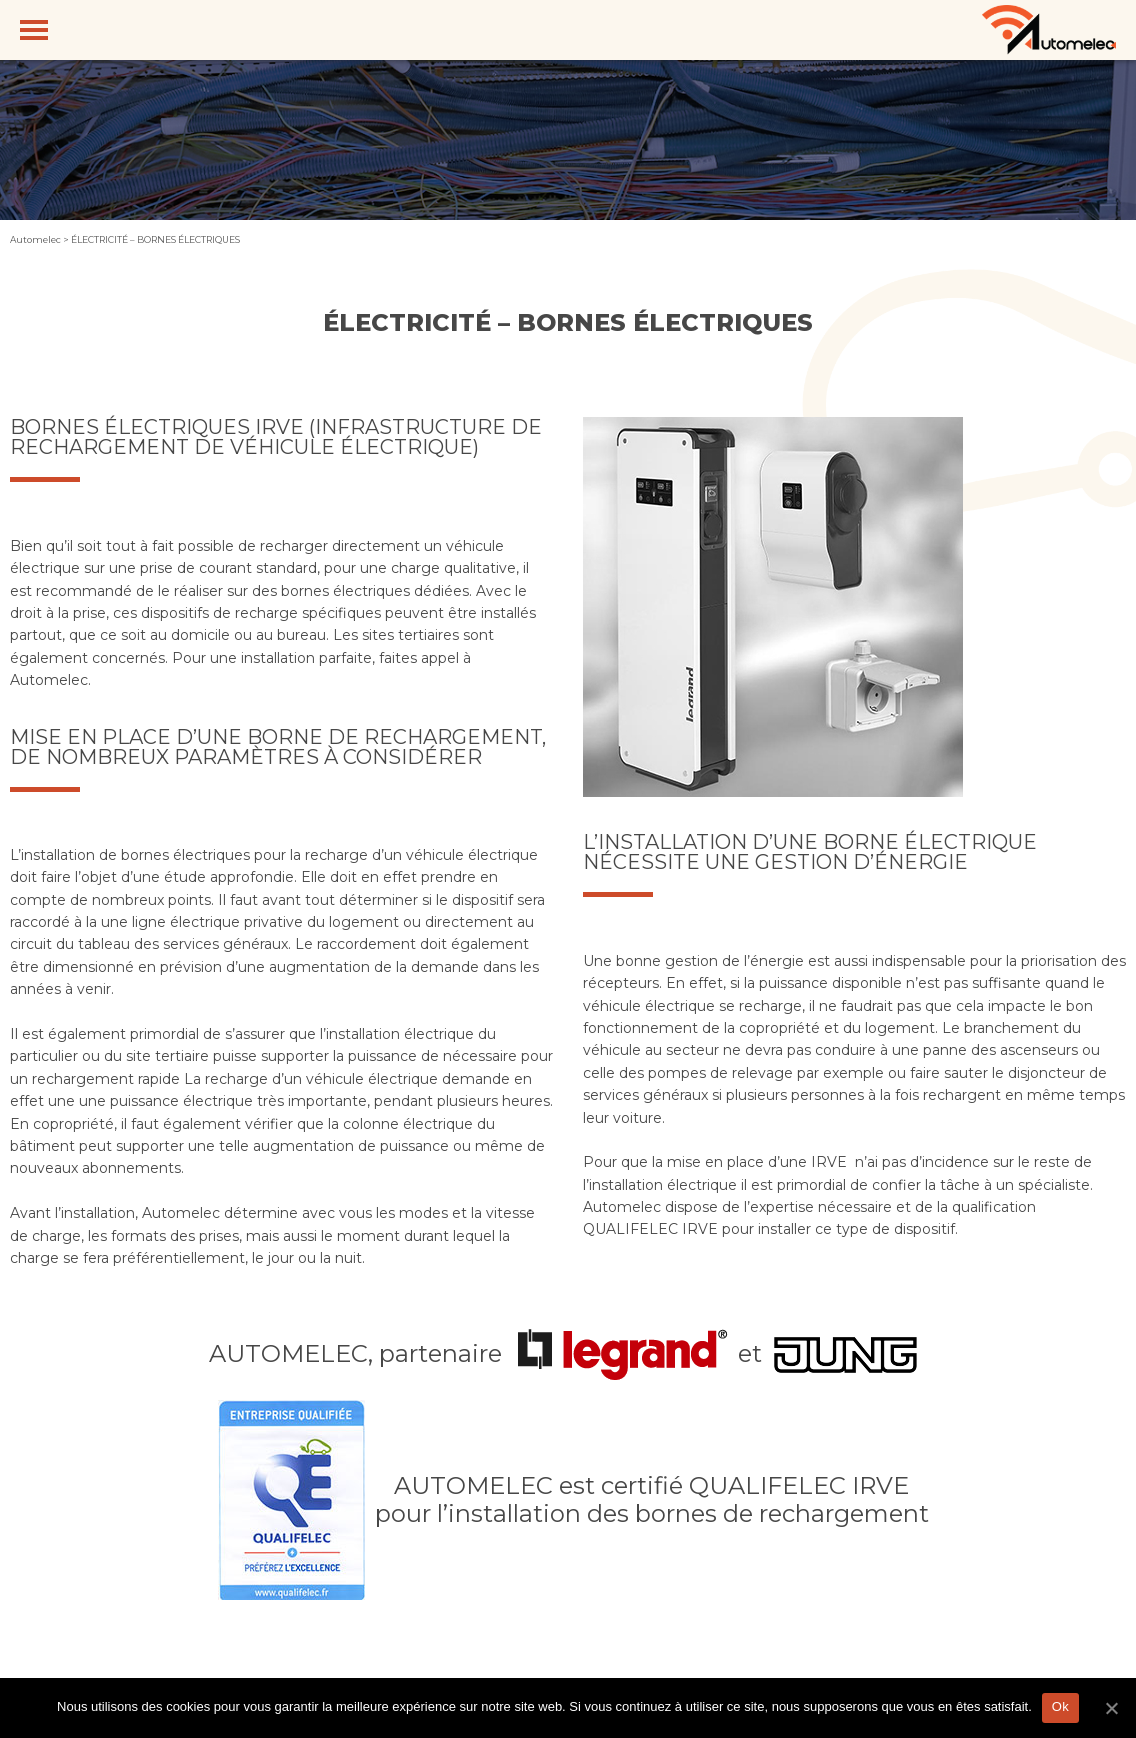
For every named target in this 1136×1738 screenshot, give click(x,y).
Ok (1060, 1706)
